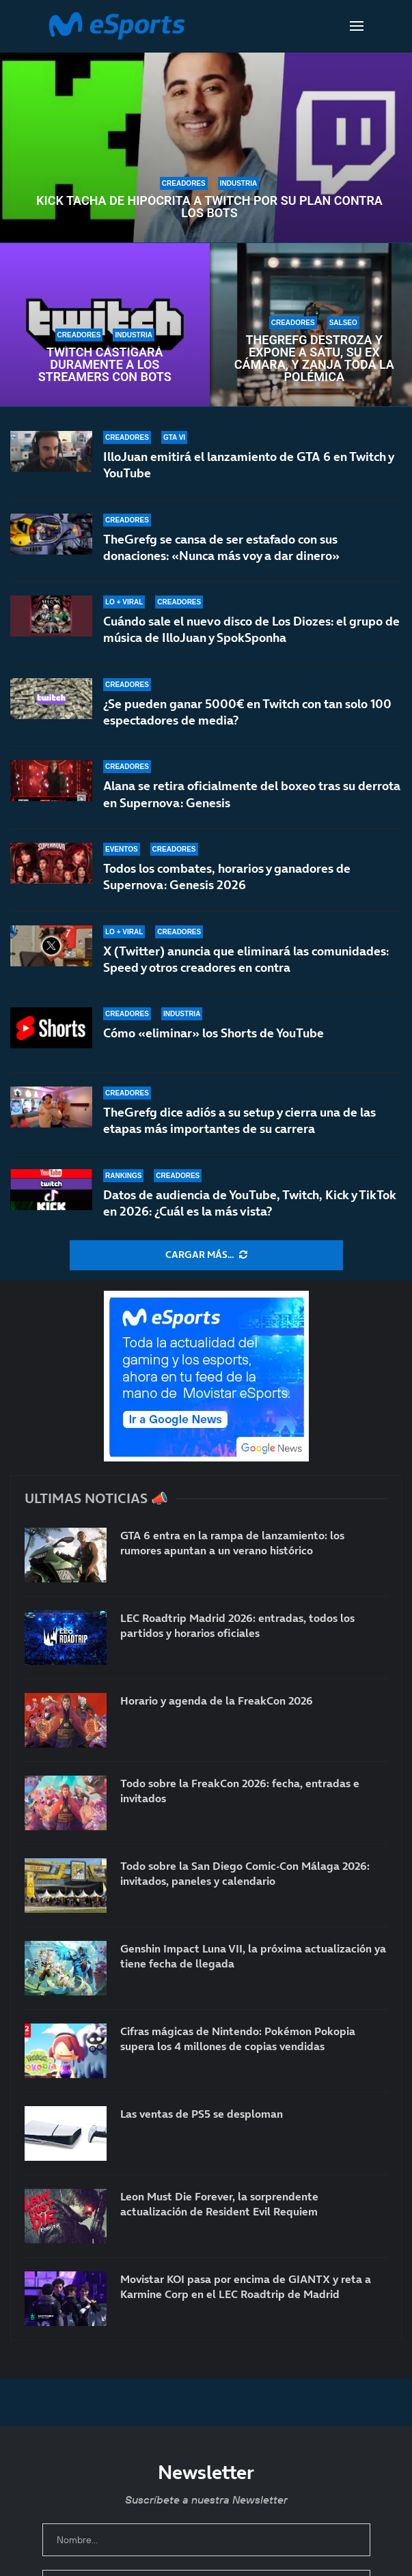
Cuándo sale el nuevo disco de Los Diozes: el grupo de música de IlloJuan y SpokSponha (251, 629)
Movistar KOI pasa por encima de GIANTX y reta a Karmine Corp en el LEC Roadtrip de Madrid (245, 2286)
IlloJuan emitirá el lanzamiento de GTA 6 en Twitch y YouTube (248, 464)
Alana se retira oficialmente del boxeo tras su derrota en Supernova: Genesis (251, 794)
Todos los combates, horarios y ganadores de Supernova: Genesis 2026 (227, 883)
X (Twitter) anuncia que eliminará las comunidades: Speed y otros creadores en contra (246, 964)
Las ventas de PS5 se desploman (201, 2113)
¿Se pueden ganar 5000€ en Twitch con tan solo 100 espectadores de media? (247, 712)
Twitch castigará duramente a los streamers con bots (104, 364)
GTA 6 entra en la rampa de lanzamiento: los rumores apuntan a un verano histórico (232, 1543)
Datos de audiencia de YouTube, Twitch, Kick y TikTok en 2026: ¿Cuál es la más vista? (249, 1203)
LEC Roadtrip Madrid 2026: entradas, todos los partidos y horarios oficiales (237, 1625)
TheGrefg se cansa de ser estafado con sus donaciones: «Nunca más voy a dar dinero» (221, 547)
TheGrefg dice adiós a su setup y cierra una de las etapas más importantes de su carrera (239, 1120)
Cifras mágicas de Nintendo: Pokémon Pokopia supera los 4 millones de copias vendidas (237, 2039)
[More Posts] (206, 1255)
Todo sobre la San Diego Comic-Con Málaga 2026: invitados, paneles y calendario (245, 1873)
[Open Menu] (356, 26)
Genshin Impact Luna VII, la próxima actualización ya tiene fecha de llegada (253, 1956)
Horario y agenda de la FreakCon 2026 (216, 1700)
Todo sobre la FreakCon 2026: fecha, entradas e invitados (239, 1791)
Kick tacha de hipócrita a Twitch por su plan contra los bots (209, 207)
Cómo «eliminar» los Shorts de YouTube (213, 1037)
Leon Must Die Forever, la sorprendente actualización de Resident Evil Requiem (219, 2204)
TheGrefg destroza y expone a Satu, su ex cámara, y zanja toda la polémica (314, 358)
